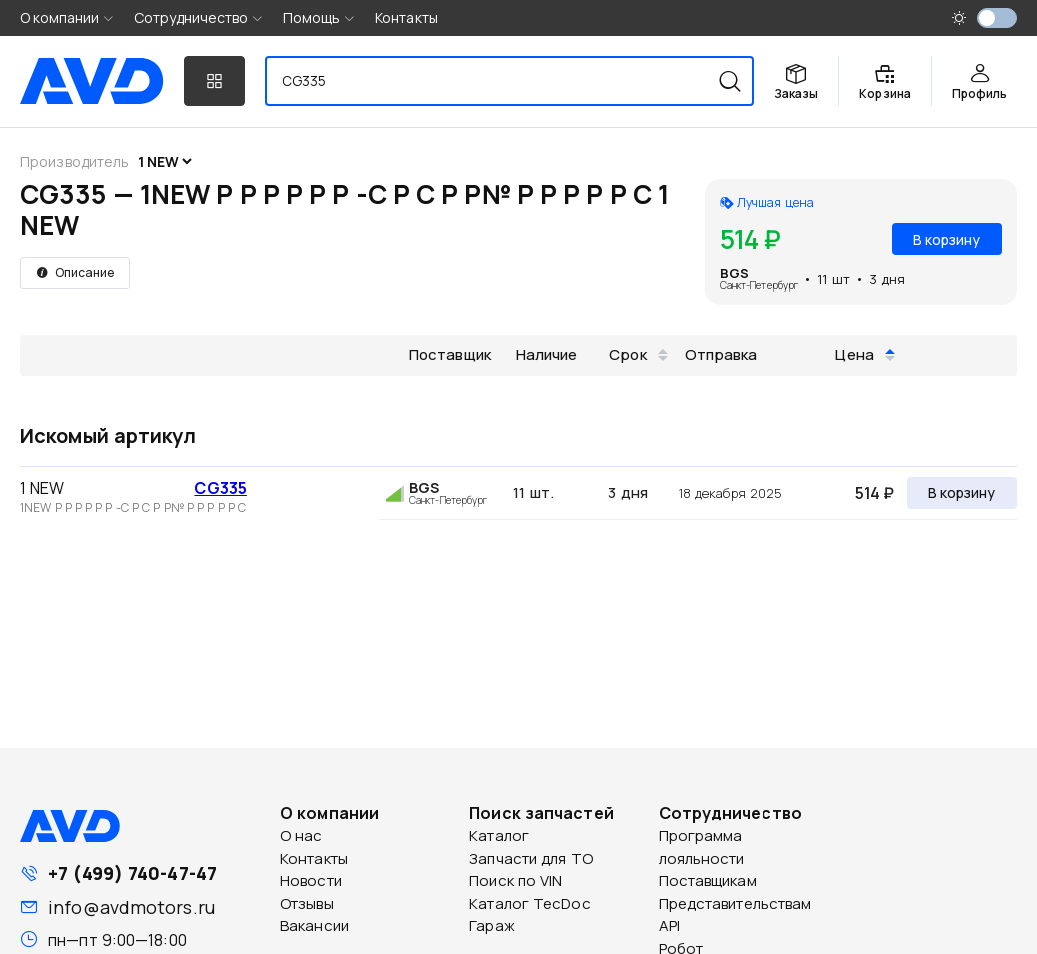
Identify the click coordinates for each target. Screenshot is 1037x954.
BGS (734, 273)
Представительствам (735, 903)
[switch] (997, 18)
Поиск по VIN (515, 880)
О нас (301, 835)
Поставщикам (708, 880)
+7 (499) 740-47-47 (132, 873)
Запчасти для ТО (531, 858)
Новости (311, 880)
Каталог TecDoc (529, 903)
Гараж (492, 925)
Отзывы (307, 903)
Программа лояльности (702, 847)
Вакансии (314, 925)
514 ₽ (874, 493)
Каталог (499, 835)
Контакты (406, 17)
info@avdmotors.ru (131, 907)
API (669, 925)
